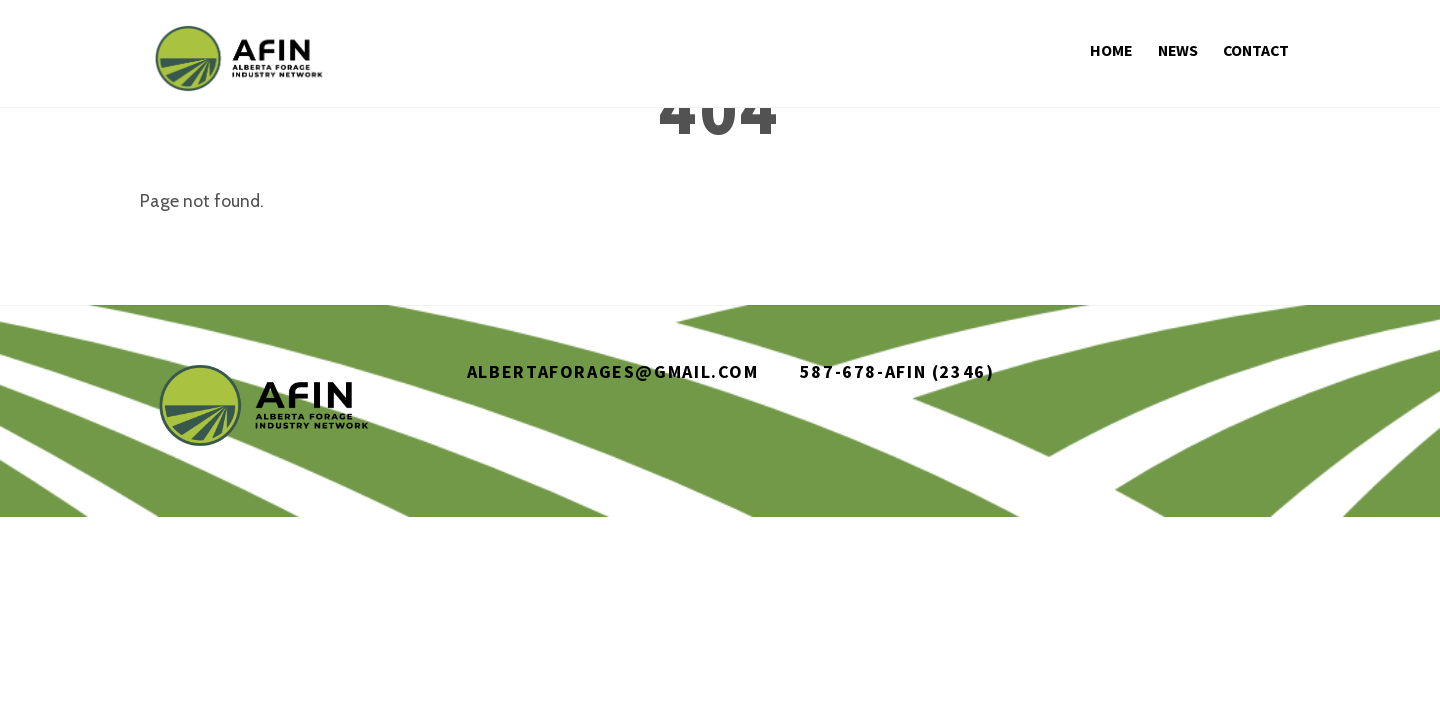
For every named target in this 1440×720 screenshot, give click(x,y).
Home (1111, 50)
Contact (1255, 50)
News (1178, 50)
